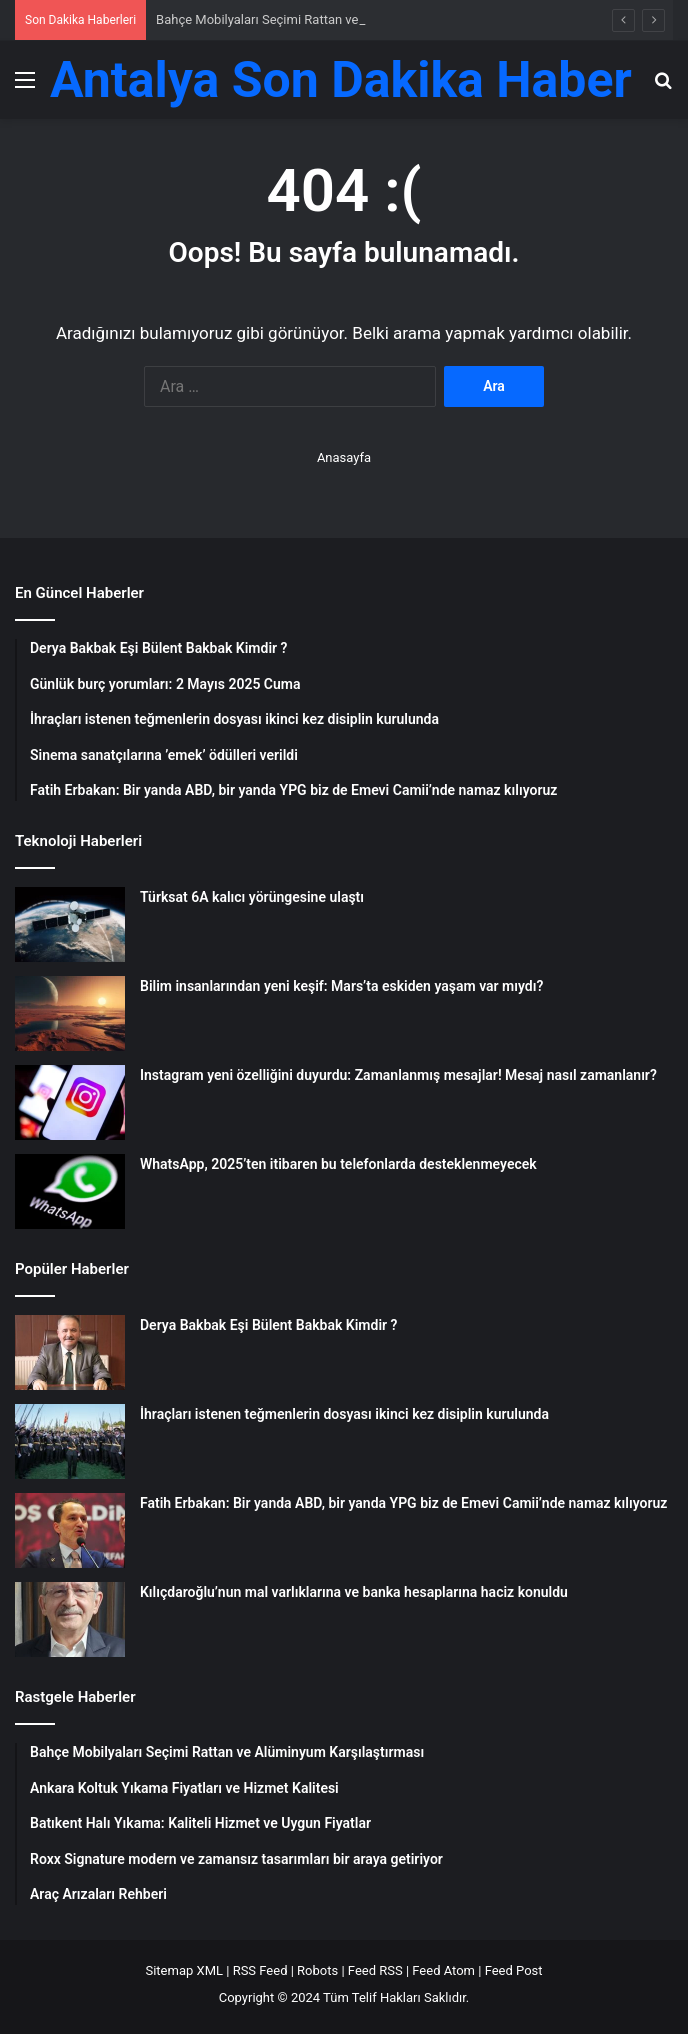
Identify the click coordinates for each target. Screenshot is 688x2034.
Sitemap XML (184, 1970)
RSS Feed (260, 1970)
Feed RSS (375, 1970)
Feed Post (514, 1970)
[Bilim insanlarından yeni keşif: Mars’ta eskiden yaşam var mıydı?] (70, 1013)
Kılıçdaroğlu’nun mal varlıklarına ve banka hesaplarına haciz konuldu (354, 1592)
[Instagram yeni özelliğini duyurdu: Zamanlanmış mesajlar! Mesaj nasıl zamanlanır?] (70, 1102)
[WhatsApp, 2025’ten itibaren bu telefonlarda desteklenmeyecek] (70, 1191)
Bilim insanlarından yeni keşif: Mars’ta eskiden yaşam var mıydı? (341, 986)
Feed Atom (443, 1970)
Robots (317, 1970)
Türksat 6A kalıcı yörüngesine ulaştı (252, 897)
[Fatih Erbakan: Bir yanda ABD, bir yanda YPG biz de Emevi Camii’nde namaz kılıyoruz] (70, 1530)
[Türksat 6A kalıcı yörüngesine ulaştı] (70, 924)
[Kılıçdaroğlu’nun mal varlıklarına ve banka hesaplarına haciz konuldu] (70, 1619)
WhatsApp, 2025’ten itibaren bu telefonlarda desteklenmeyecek (338, 1164)
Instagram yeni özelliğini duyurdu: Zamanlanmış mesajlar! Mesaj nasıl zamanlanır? (398, 1075)
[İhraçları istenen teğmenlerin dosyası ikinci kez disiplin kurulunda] (70, 1441)
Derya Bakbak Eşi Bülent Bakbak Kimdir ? (268, 1325)
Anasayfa (344, 457)
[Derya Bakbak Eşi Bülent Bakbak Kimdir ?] (70, 1352)
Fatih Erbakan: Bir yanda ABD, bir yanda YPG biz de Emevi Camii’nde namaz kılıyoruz (403, 1503)
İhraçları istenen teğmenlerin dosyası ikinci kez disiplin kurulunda (344, 1414)
